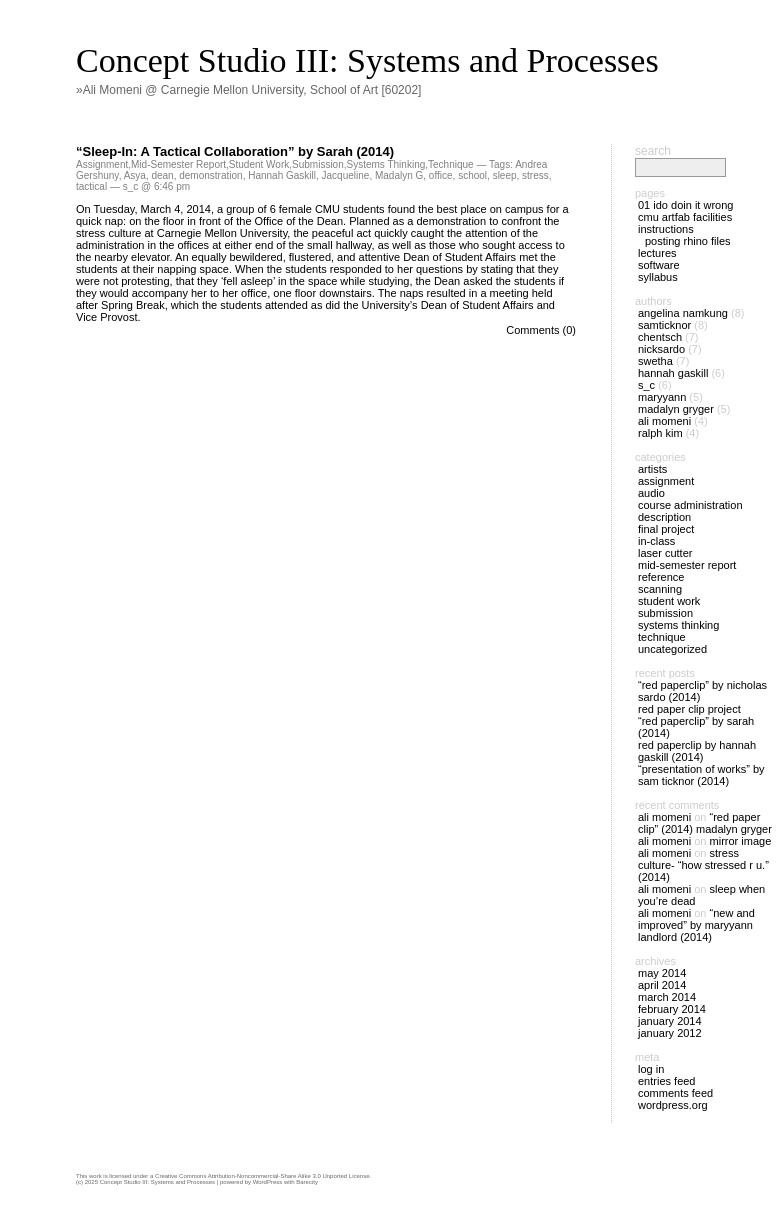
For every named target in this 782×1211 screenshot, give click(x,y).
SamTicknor (664, 325)
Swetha (655, 361)
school (472, 175)
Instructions (666, 229)
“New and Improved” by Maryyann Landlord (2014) (696, 925)
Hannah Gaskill (282, 175)
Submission (318, 164)
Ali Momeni (664, 421)
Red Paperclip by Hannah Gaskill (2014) (697, 751)
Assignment (102, 164)
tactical (91, 186)
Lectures (657, 253)
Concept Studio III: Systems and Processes (367, 60)
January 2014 (670, 1021)
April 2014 (662, 985)
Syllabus (658, 277)
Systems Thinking (386, 164)
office (441, 175)
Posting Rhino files (688, 241)
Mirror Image (741, 841)
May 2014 (662, 973)
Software (659, 265)
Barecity (307, 1182)
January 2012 (670, 1033)
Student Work (259, 164)
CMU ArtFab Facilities (685, 217)
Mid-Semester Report (178, 164)
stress (535, 175)
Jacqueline (346, 175)
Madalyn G (399, 175)
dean (162, 175)
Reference (661, 577)
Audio (651, 493)
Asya (135, 175)
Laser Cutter (665, 553)
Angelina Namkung (683, 313)
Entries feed (666, 1081)
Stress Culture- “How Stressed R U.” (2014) (703, 865)
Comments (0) (541, 330)
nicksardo (661, 349)
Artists (652, 469)
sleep (505, 175)
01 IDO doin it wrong (685, 205)
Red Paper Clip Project (689, 709)
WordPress (268, 1182)
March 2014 (667, 997)
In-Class (656, 541)
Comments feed (675, 1093)
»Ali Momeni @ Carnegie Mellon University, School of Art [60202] (248, 90)
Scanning (660, 589)
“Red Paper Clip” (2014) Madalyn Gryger (705, 823)
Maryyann (662, 397)
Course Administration (690, 505)
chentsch (660, 337)
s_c (646, 385)
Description (664, 517)
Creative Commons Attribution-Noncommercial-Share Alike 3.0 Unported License (262, 1176)
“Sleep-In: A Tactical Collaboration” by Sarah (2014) (235, 151)
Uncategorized (672, 649)
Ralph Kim (660, 433)
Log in (651, 1069)
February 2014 (672, 1009)
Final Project (666, 529)
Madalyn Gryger (676, 409)
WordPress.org (673, 1105)
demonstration (210, 175)
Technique (451, 164)
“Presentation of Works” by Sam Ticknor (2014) (701, 775)
